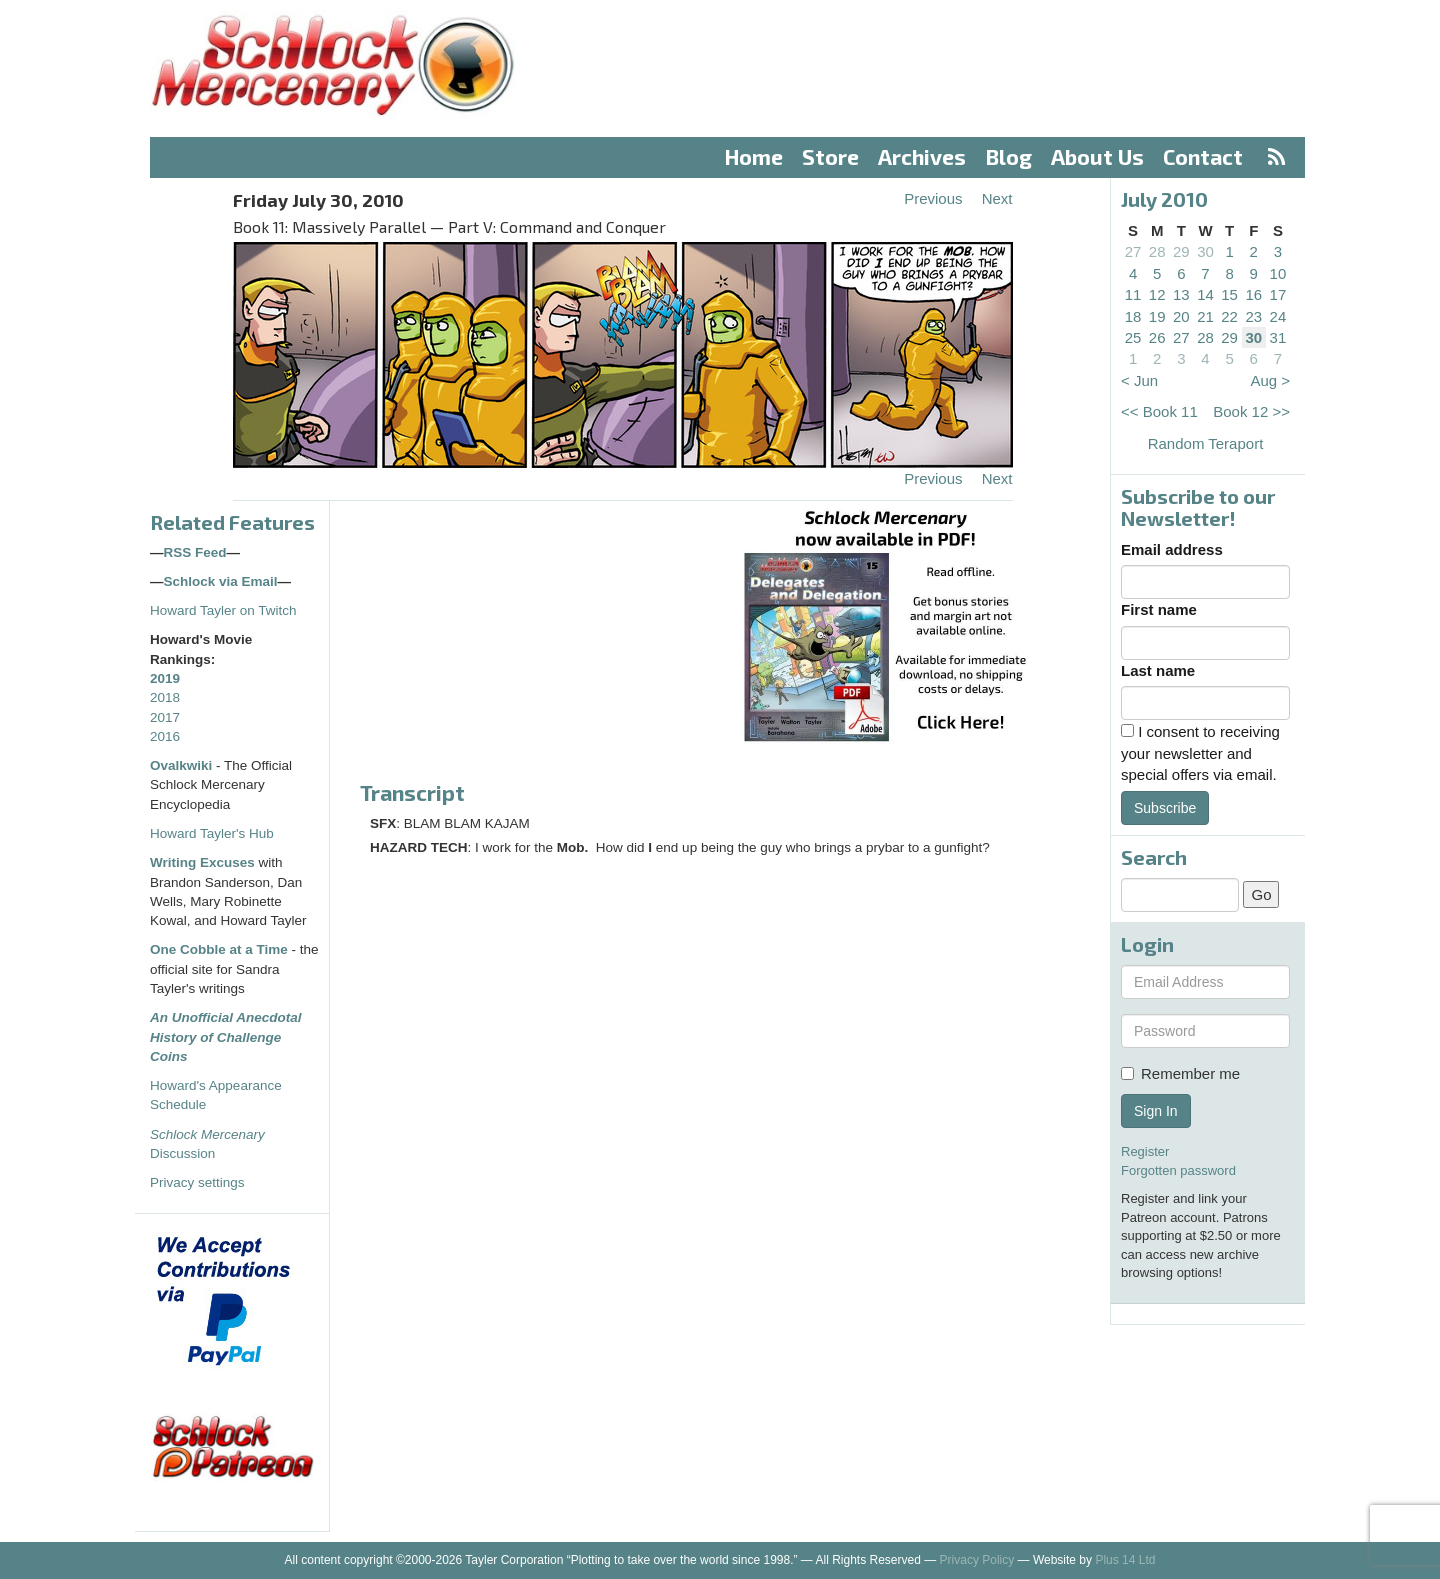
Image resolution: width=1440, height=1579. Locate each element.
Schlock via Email (221, 581)
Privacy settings (197, 1182)
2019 (165, 678)
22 (1229, 316)
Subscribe (1165, 808)
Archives (922, 156)
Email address (1172, 549)
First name (1159, 609)
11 (1133, 294)
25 (1133, 337)
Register (1145, 1151)
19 (1157, 316)
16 (1253, 294)
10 (1278, 273)
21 (1205, 316)
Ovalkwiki (183, 765)
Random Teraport (1206, 443)
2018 (165, 697)
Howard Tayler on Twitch (223, 610)
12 (1157, 294)
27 (1133, 251)
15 (1229, 294)
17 (1278, 294)
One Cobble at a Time (219, 949)
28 (1157, 251)
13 (1181, 294)
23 (1253, 316)
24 (1278, 316)
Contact (1203, 156)
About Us (1097, 156)
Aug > (1270, 380)
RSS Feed (195, 552)
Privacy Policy (977, 1560)
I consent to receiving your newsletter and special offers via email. (1200, 753)
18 (1133, 316)
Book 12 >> (1251, 411)
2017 (165, 717)
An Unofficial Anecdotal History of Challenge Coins (226, 1037)
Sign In (1156, 1111)
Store (830, 156)
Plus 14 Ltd (1125, 1560)
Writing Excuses (202, 862)
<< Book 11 (1159, 411)
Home (754, 156)
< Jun (1139, 380)
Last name (1158, 670)
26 (1157, 337)
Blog (1009, 156)
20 (1181, 316)
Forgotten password (1178, 1170)
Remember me (1180, 1073)
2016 (165, 736)
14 (1205, 294)
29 (1181, 251)
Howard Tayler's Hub (212, 833)
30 (1205, 251)
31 (1278, 337)
